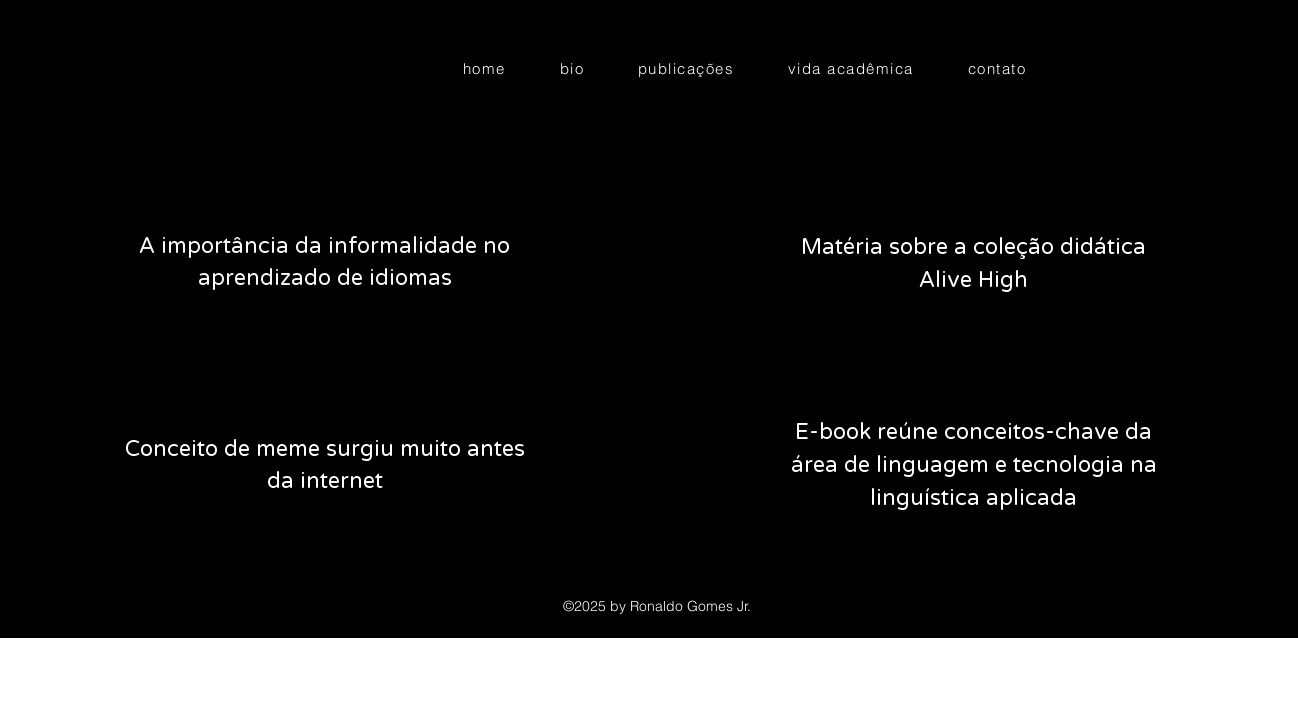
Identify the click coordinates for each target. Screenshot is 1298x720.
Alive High (973, 280)
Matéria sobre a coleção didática (973, 247)
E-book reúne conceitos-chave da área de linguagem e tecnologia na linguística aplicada (974, 465)
